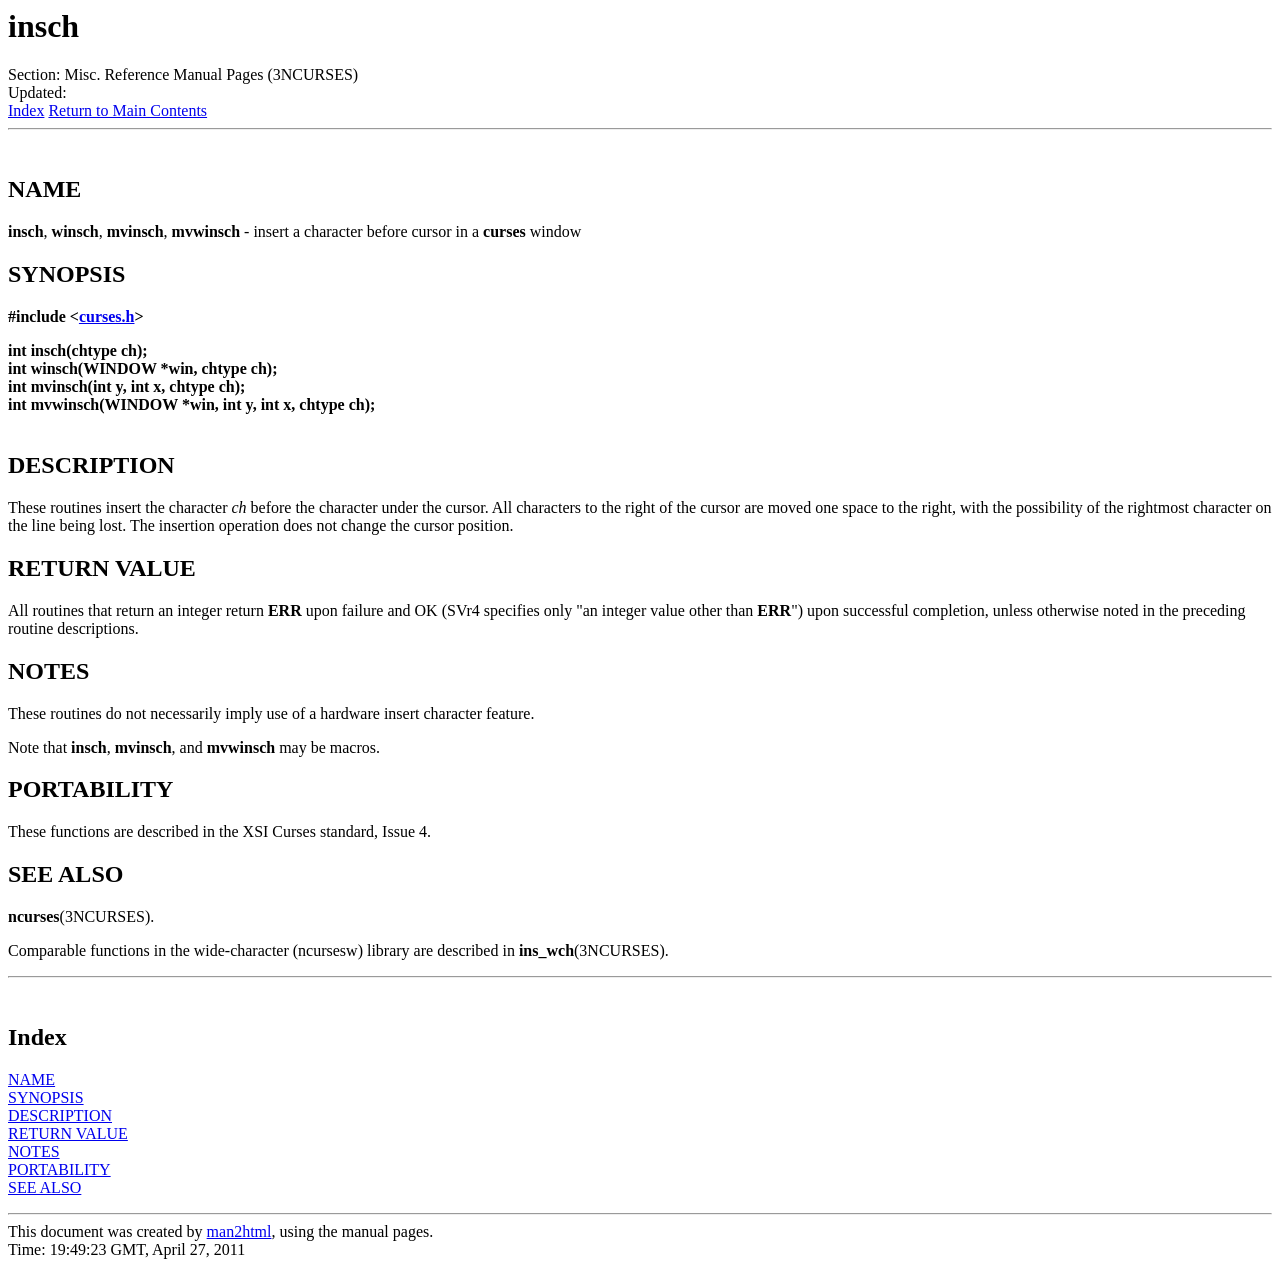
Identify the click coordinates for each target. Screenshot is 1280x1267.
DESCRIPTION (60, 1115)
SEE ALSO (44, 1187)
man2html (239, 1231)
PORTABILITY (59, 1169)
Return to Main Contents (127, 110)
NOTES (34, 1151)
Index (26, 110)
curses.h (107, 316)
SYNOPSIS (46, 1097)
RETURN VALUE (68, 1133)
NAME (31, 1079)
